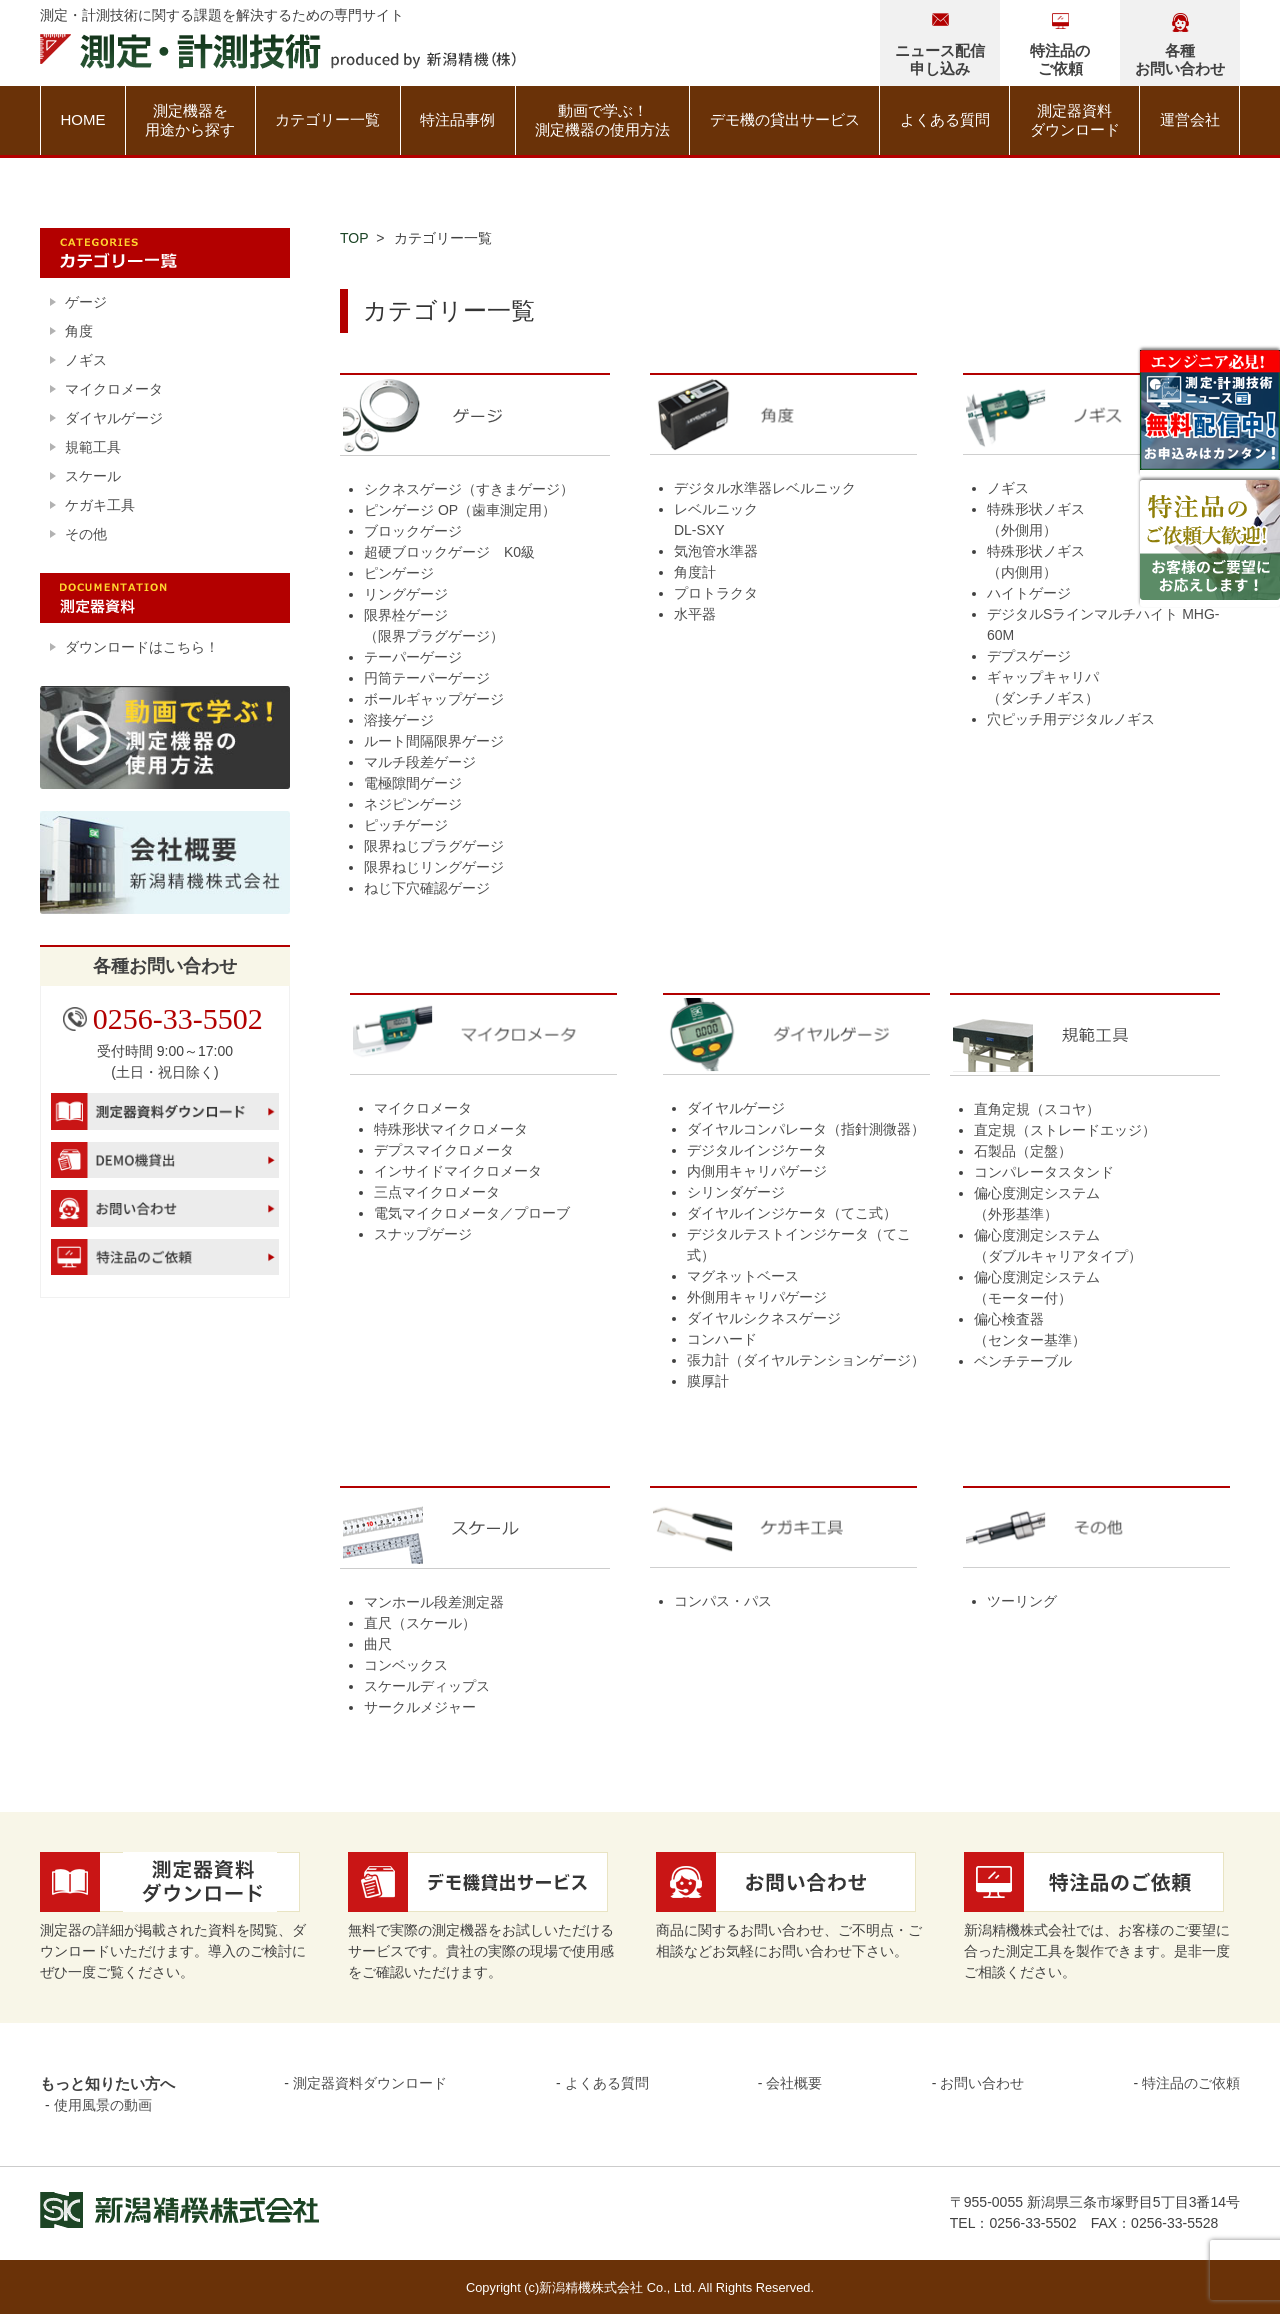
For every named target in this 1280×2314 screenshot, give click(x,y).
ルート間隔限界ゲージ (434, 741)
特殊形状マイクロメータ (451, 1129)
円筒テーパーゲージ (427, 678)
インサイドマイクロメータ (458, 1171)
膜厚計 (708, 1381)
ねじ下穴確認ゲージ (427, 888)
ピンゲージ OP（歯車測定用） (460, 510)
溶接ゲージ (399, 720)
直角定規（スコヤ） (1037, 1109)
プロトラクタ (716, 593)
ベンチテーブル (1023, 1361)
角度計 (695, 572)
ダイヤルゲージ (736, 1108)
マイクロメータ (423, 1108)
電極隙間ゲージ (413, 783)
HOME (82, 119)
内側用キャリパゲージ (757, 1171)
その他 (86, 534)
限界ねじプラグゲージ (434, 846)
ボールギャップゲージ (434, 699)
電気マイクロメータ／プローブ (472, 1213)
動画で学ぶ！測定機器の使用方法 (602, 120)
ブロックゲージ (413, 531)
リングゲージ (406, 594)
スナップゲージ (423, 1234)
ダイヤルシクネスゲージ (764, 1318)
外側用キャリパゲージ (757, 1297)
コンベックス (406, 1665)
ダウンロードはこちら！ (142, 647)
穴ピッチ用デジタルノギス (1071, 719)
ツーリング (1022, 1601)
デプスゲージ (1029, 656)
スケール (93, 476)
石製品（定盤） (1023, 1151)
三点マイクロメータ (437, 1192)
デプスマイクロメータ (444, 1150)
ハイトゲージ (1029, 593)
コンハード (722, 1339)
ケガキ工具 (100, 505)
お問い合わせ (982, 2083)
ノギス (1008, 488)
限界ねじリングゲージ (434, 867)
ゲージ (86, 302)
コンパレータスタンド (1044, 1172)
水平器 (695, 614)
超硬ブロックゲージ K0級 (449, 552)
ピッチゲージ (406, 825)
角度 (79, 331)
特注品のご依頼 (1191, 2083)
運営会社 (1190, 119)
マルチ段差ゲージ (420, 762)
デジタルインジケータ (757, 1150)
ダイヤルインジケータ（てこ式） (792, 1213)
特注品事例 (457, 119)
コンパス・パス (723, 1601)
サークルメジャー (420, 1707)
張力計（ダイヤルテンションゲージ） (806, 1360)
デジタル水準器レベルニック (765, 488)
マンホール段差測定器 (434, 1602)
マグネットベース (743, 1276)
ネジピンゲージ (413, 804)
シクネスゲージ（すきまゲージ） (469, 489)
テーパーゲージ (413, 657)
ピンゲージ (399, 573)
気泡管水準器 (716, 551)
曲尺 (378, 1644)
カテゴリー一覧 (327, 119)
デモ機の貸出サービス (785, 119)
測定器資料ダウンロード (1075, 120)
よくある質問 (945, 119)
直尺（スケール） (420, 1623)
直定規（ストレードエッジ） (1065, 1130)
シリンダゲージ (736, 1192)
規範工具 (93, 447)
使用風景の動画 (103, 2105)
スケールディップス (427, 1686)
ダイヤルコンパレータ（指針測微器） (806, 1129)
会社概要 (794, 2083)
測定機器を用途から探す (190, 120)
